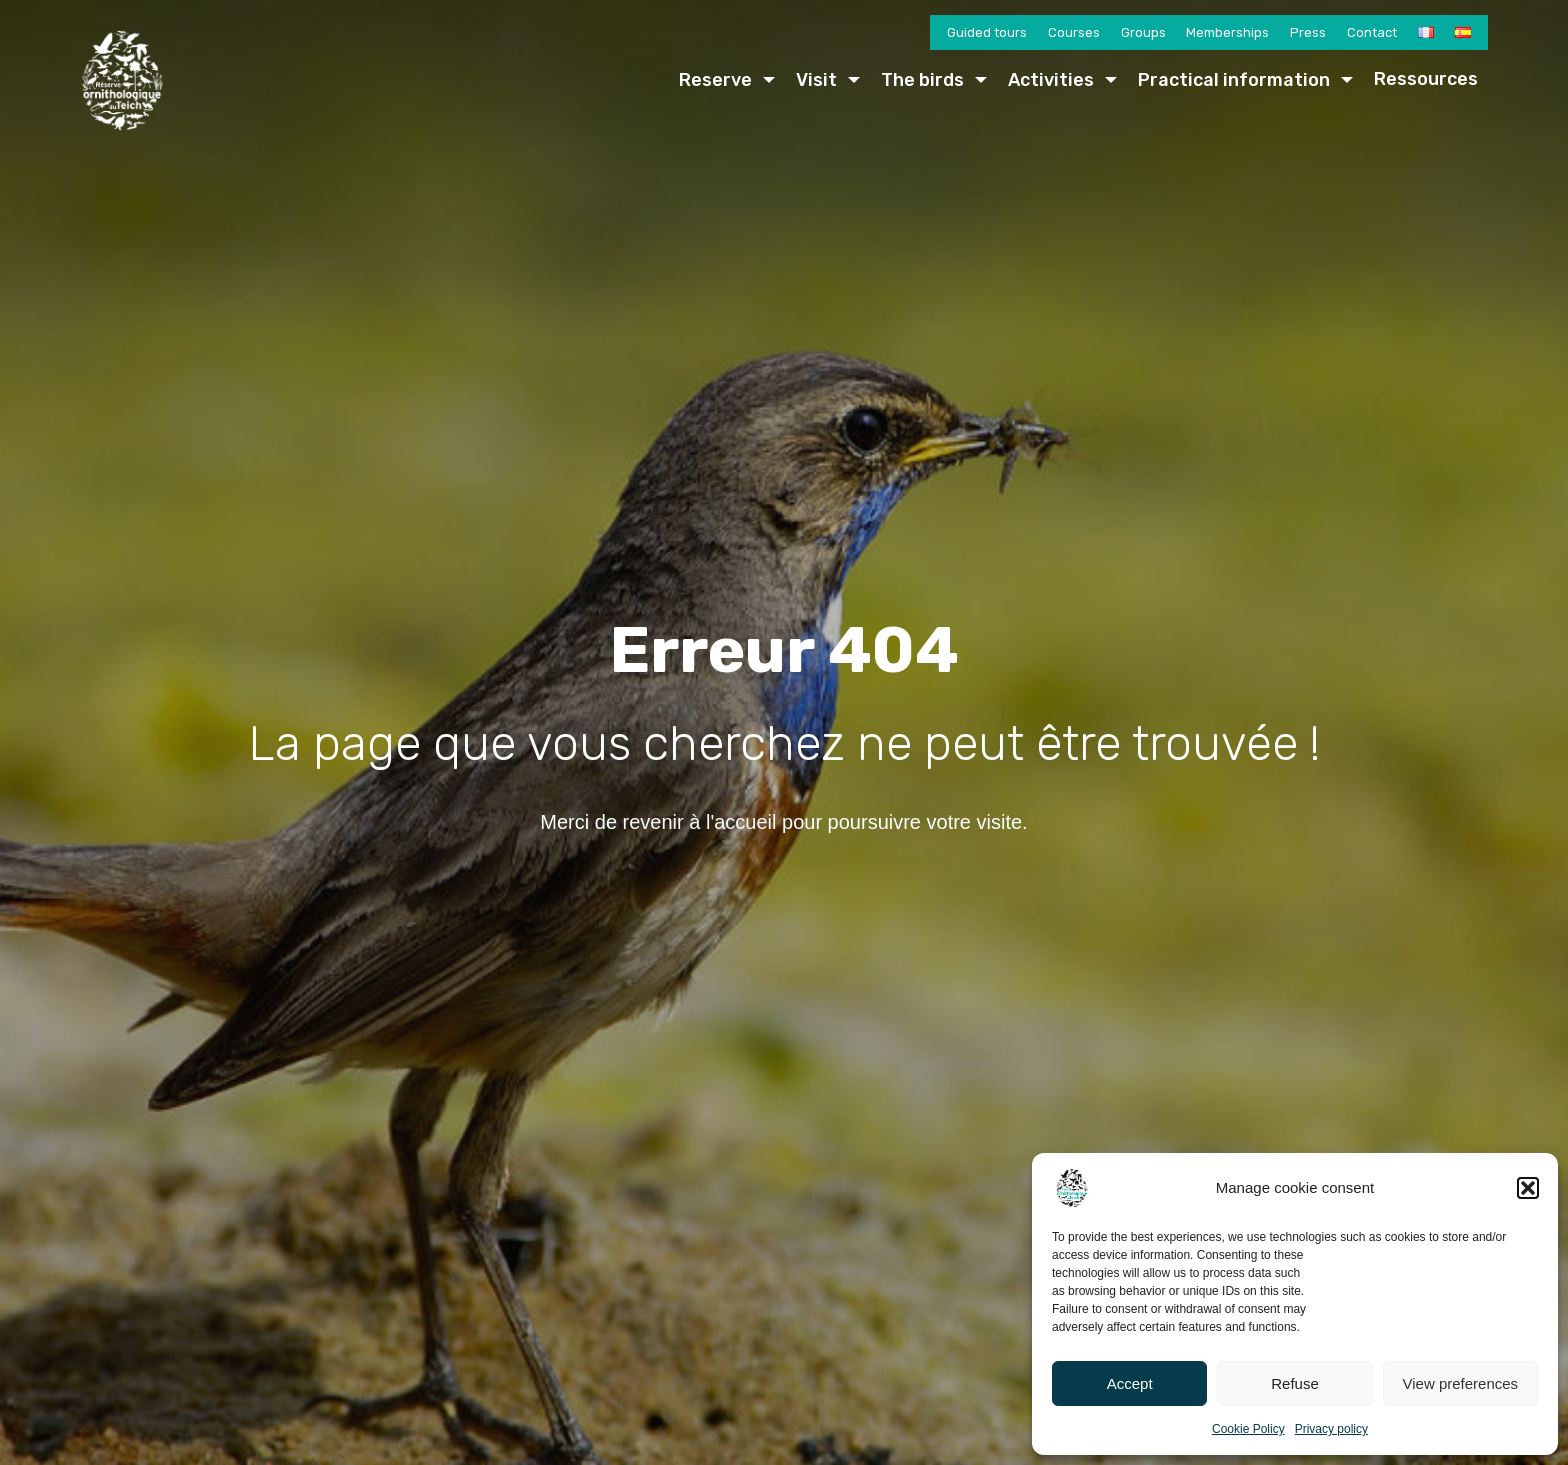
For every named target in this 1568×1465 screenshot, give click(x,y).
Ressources (1426, 79)
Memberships (1227, 32)
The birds (922, 80)
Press (1308, 32)
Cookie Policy (1248, 1429)
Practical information (1234, 80)
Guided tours (987, 32)
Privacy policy (1331, 1429)
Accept (1130, 1383)
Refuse (1295, 1383)
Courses (1074, 32)
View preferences (1461, 1383)
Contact (1372, 32)
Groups (1143, 32)
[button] (1528, 1188)
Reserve (715, 80)
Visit (816, 80)
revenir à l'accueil (700, 822)
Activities (1051, 80)
